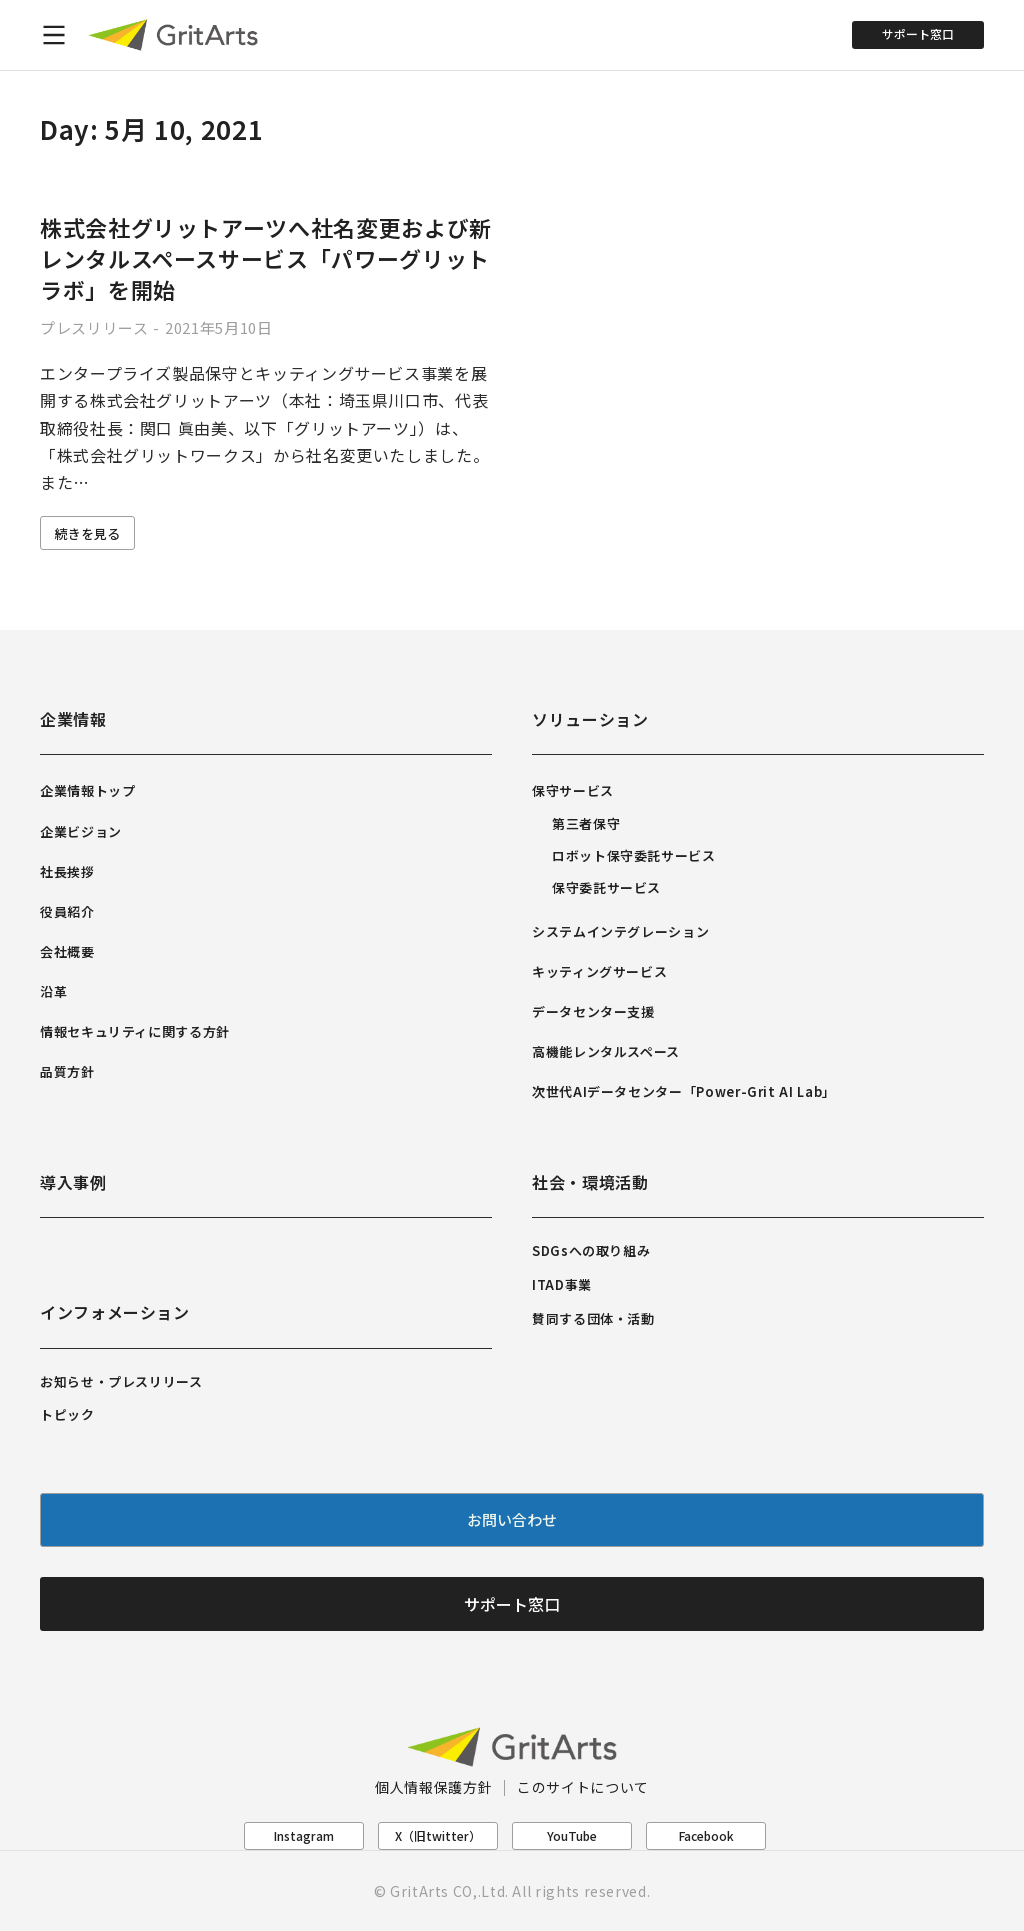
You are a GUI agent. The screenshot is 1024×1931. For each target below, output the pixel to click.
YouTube (572, 1835)
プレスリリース (94, 327)
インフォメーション (115, 1312)
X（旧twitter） (438, 1835)
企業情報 (73, 719)
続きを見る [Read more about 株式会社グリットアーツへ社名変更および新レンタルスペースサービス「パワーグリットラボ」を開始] (87, 533)
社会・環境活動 (590, 1182)
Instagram (304, 1835)
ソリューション (590, 719)
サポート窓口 (918, 33)
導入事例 (73, 1182)
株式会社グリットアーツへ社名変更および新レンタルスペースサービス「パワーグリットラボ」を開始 (266, 258)
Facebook (706, 1835)
